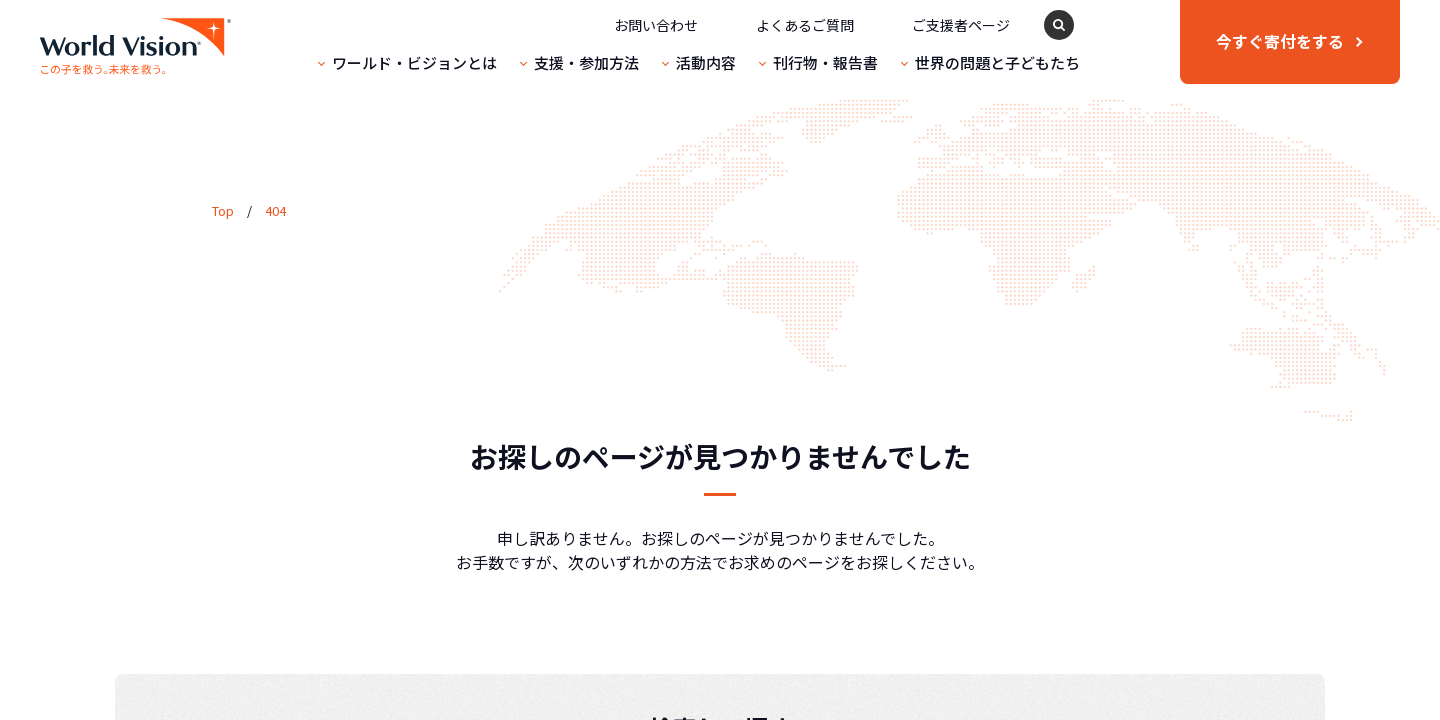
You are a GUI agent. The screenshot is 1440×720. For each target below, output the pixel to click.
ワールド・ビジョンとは (414, 62)
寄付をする (1280, 41)
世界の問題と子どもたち (997, 62)
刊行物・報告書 (825, 62)
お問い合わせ (656, 25)
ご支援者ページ (961, 25)
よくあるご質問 (805, 25)
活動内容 (706, 62)
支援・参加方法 (586, 62)
